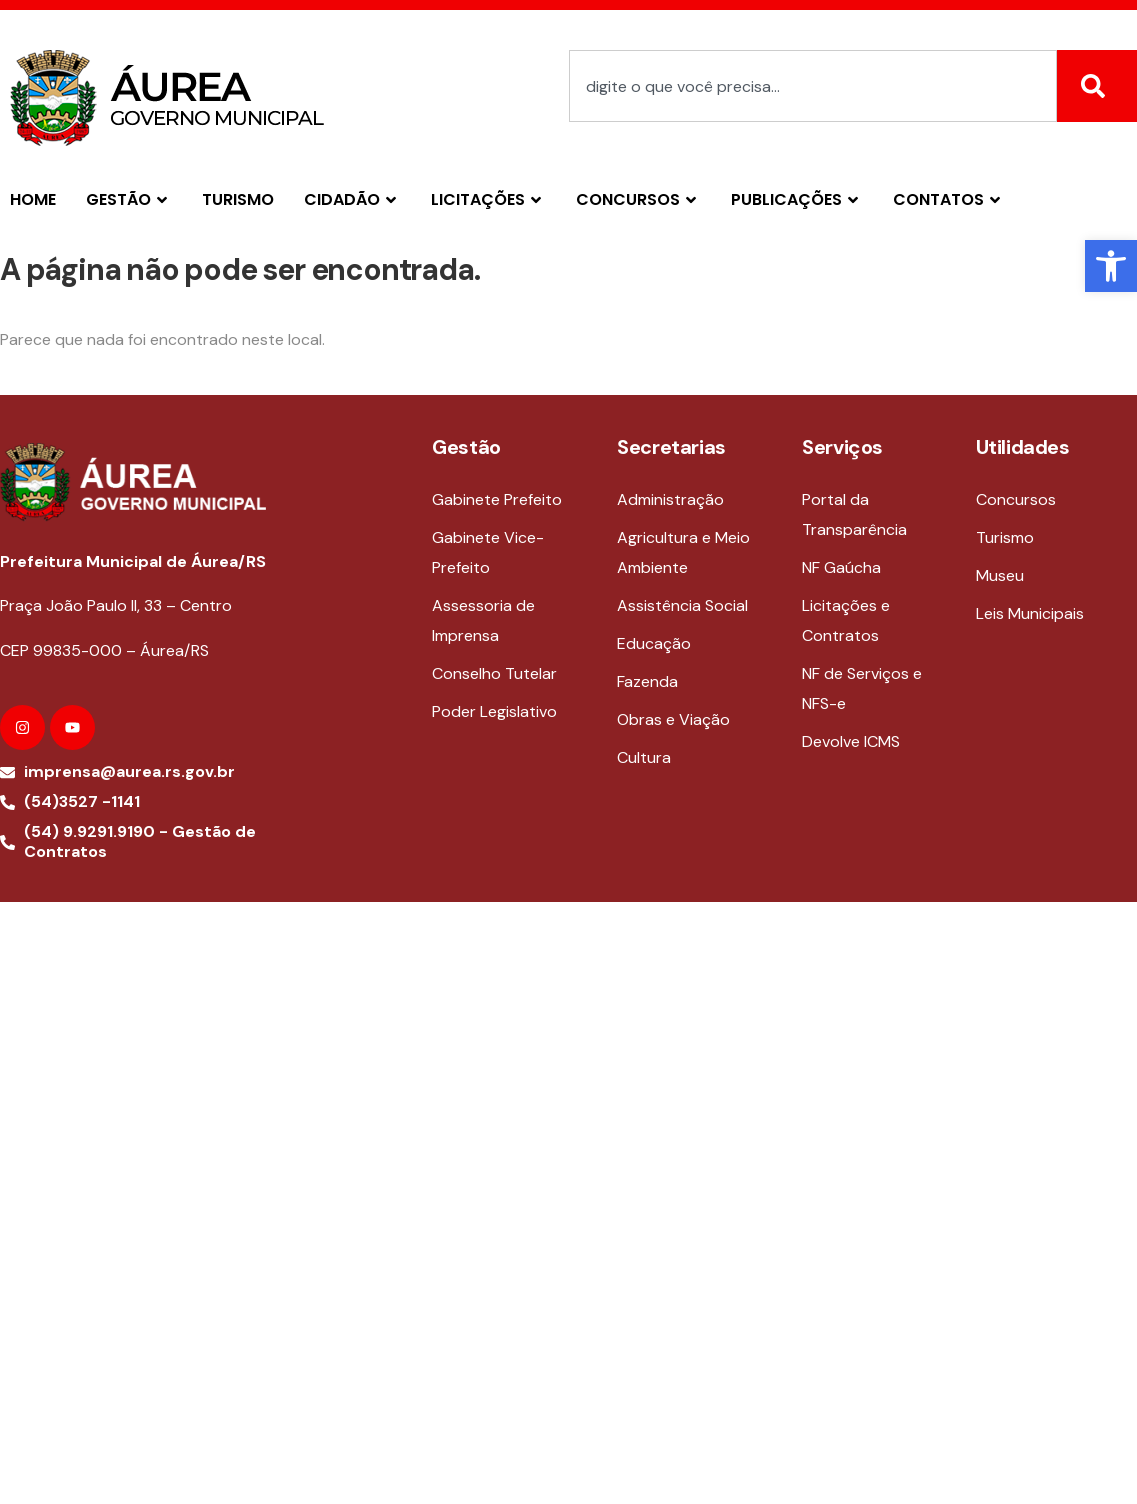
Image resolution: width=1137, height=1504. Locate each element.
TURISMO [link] (238, 199)
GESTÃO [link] (129, 200)
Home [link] (33, 199)
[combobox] (813, 86)
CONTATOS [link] (949, 200)
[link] (1111, 266)
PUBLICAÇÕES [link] (797, 200)
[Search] (1097, 86)
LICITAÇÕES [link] (488, 200)
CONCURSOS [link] (638, 200)
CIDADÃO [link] (352, 200)
